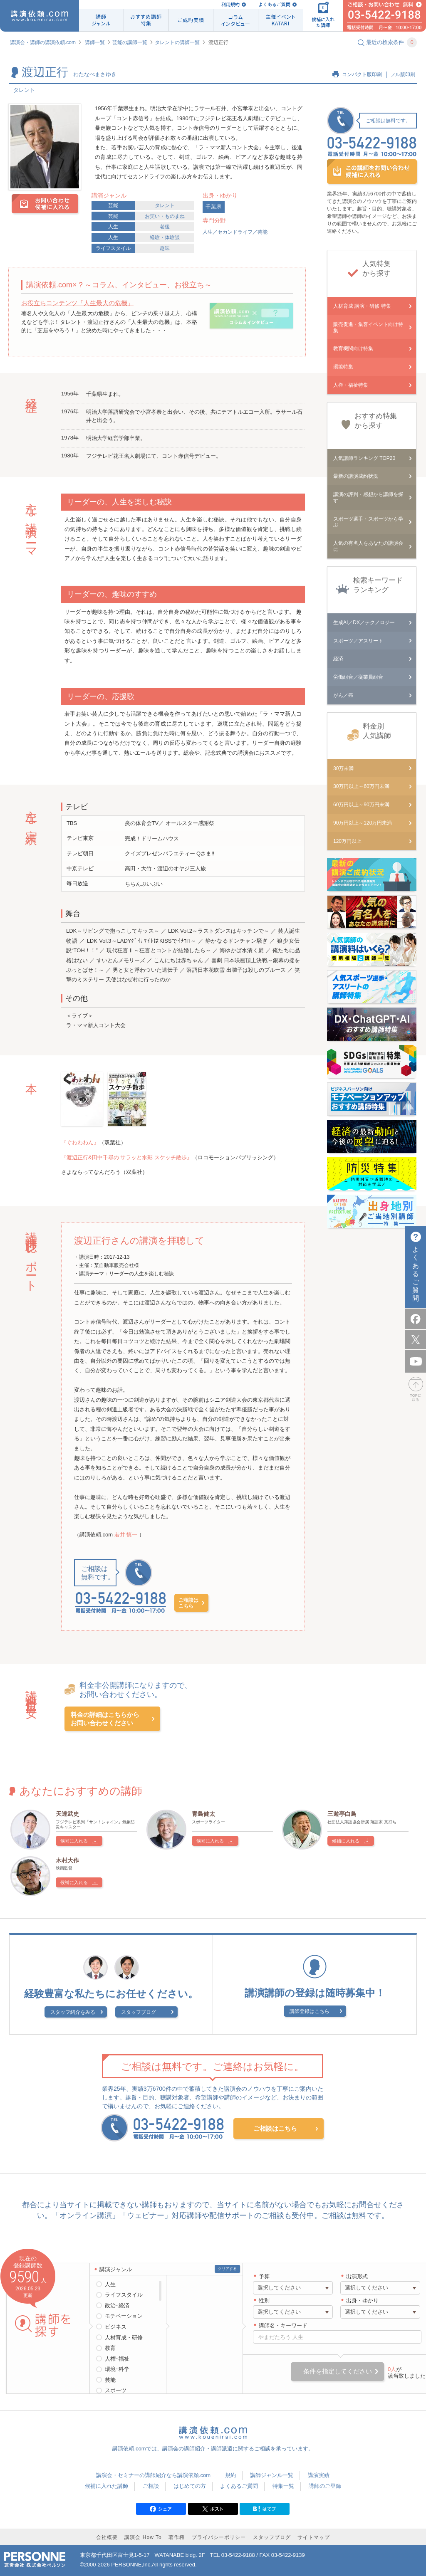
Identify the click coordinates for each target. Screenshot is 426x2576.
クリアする (227, 2269)
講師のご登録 (325, 2486)
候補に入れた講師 (106, 2486)
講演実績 (318, 2475)
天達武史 (67, 1813)
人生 (113, 227)
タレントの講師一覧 (177, 42)
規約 (230, 2475)
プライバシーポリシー (219, 2537)
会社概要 (107, 2537)
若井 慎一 (126, 1534)
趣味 (165, 248)
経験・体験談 (165, 237)
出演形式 (357, 2276)
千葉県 (214, 207)
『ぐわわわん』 (80, 1142)
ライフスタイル (113, 248)
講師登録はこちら (309, 2011)
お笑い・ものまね (165, 216)
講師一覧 (95, 42)
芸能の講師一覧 (129, 42)
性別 (264, 2300)
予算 (264, 2276)
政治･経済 (117, 2305)
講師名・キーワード (283, 2325)
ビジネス (115, 2327)
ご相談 (151, 2486)
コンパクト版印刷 (362, 74)
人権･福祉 (117, 2359)
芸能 (113, 205)
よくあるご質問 (274, 4)
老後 (165, 227)
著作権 (176, 2537)
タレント (165, 205)
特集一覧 (283, 2486)
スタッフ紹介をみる (72, 2012)
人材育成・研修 (124, 2337)
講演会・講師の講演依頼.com (43, 42)
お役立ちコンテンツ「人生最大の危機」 (77, 302)
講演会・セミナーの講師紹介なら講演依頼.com (153, 2475)
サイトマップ (313, 2537)
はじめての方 (189, 2486)
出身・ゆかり (362, 2300)
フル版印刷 (402, 74)
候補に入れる (74, 1840)
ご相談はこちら (188, 1603)
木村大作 (67, 1860)
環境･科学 (117, 2369)
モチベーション (124, 2316)
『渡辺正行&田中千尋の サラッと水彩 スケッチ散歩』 (126, 1157)
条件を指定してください (337, 2371)
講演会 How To (142, 2537)
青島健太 (203, 1813)
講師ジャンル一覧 (271, 2475)
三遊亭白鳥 (342, 1813)
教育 (110, 2348)
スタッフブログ (138, 2012)
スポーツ (115, 2390)
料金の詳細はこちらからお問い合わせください (105, 1718)
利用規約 (230, 4)
